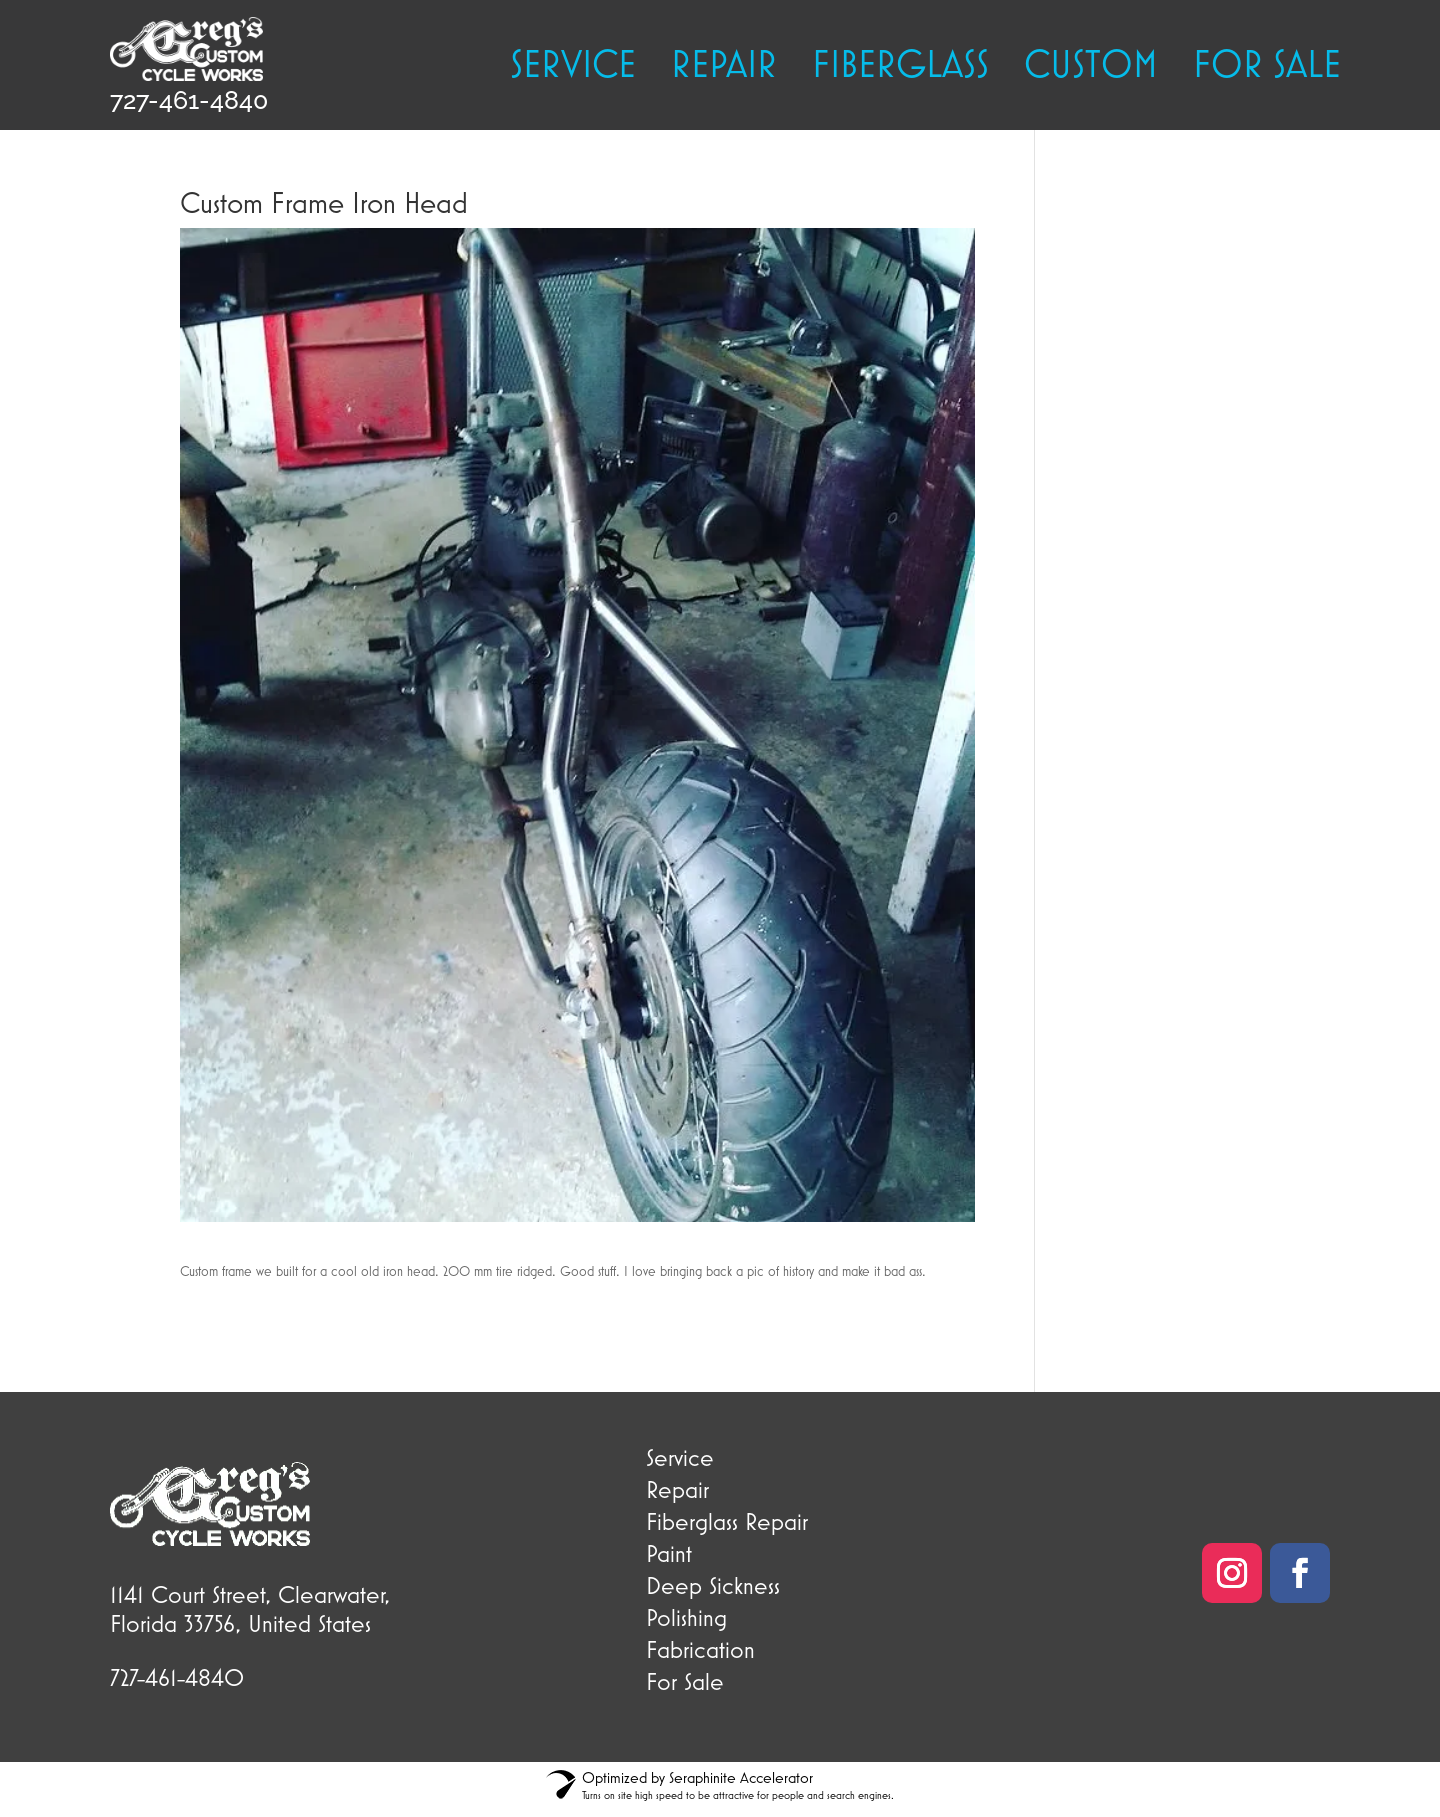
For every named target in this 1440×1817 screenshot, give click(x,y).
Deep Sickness (713, 1585)
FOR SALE (1267, 67)
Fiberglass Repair (727, 1521)
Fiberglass (900, 67)
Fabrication (700, 1649)
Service (573, 67)
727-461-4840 (189, 100)
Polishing (686, 1617)
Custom (1091, 67)
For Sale (685, 1681)
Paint (669, 1553)
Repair (724, 67)
